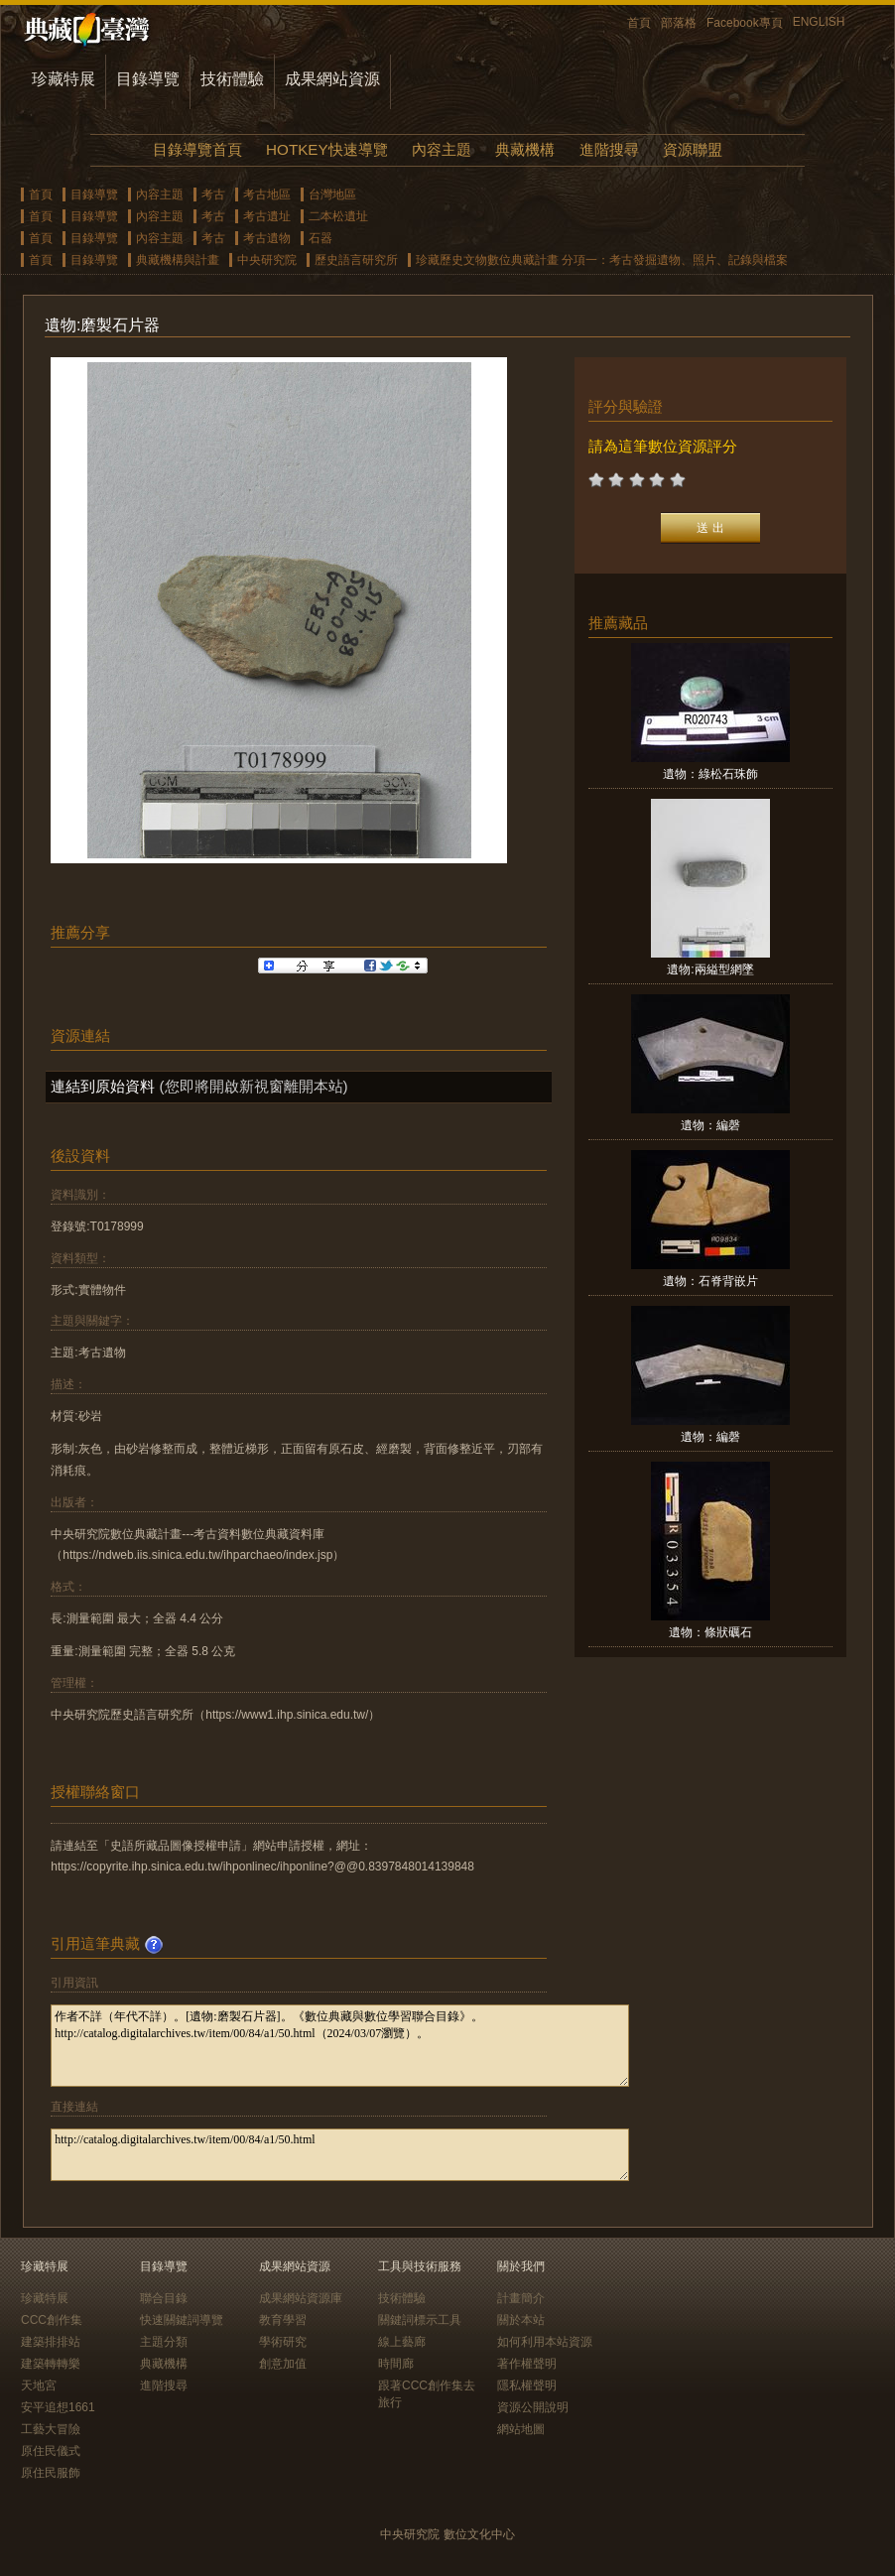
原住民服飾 (50, 2473)
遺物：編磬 (710, 1125)
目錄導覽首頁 (197, 149)
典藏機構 (525, 149)
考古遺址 (267, 216)
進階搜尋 (609, 149)
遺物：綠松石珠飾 (710, 774)
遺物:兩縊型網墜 (710, 969)
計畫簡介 (521, 2298)
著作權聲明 (527, 2364)
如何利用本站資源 (544, 2342)
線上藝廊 (402, 2342)
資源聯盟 (692, 149)
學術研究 (283, 2342)
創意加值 (283, 2364)
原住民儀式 (50, 2451)
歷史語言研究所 (356, 260)
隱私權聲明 (527, 2385)
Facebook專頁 (744, 23)
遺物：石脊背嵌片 (710, 1281)
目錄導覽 (148, 78)
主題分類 (164, 2342)
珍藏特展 (63, 78)
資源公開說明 (533, 2407)
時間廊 (396, 2364)
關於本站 (521, 2320)
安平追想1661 (58, 2407)
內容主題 (441, 149)
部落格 (679, 23)
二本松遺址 (338, 216)
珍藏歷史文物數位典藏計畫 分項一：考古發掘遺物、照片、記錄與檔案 (602, 260)
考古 (213, 194)
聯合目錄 (164, 2298)
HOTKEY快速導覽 (326, 149)
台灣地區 (332, 194)
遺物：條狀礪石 (710, 1632)
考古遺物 (267, 238)
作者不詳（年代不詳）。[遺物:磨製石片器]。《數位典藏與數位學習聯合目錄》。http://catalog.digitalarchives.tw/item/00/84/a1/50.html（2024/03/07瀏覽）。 (340, 2045)
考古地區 (267, 194)
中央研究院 (267, 260)
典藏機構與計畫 (177, 260)
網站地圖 (521, 2429)
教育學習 (283, 2320)
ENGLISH (819, 22)
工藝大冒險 (50, 2429)
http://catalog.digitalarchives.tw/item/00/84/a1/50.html (340, 2154)
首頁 (639, 23)
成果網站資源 (332, 78)
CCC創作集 (51, 2320)
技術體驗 (232, 78)
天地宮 (39, 2385)
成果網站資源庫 (300, 2298)
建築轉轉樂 (50, 2364)
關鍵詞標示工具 (419, 2320)
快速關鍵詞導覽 (181, 2320)
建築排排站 (50, 2342)
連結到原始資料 (103, 1086)
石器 (320, 238)
